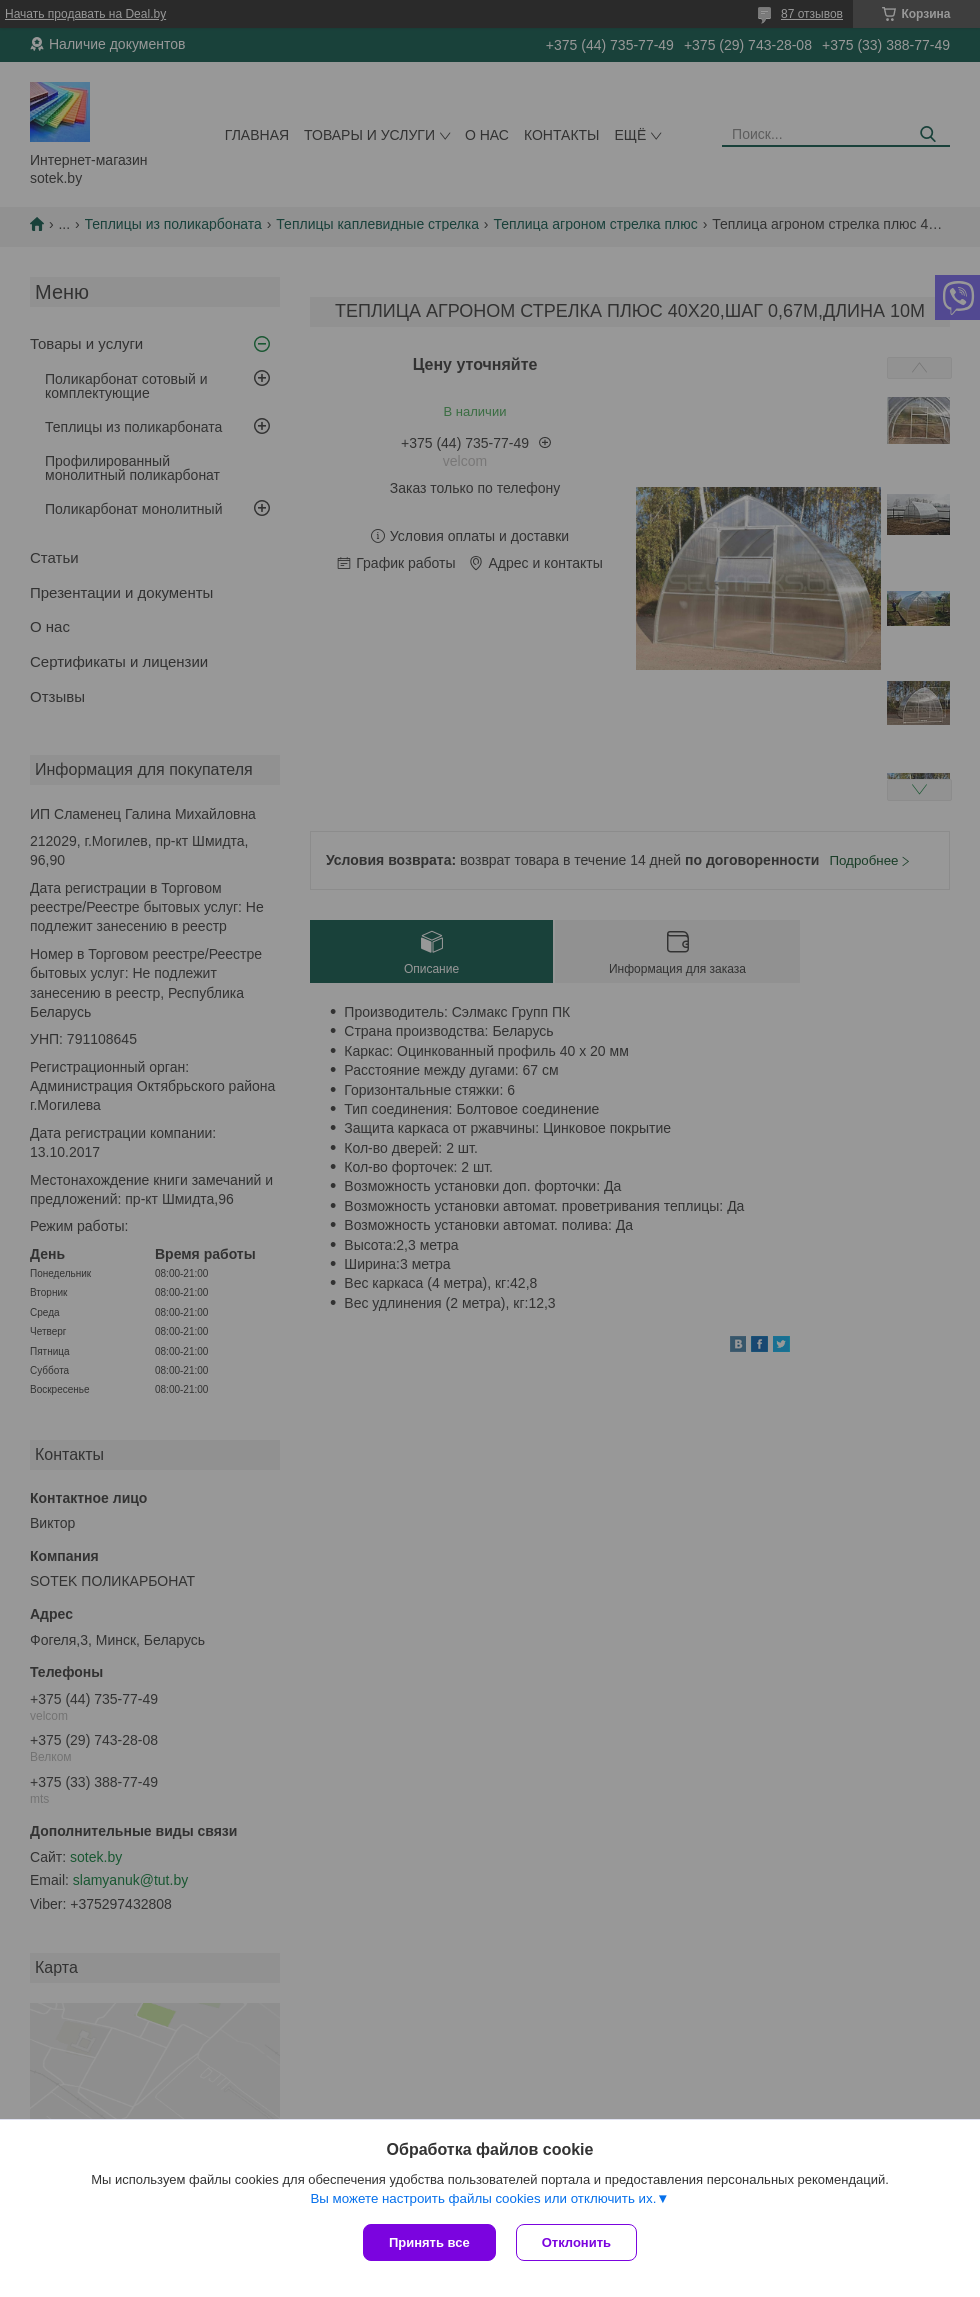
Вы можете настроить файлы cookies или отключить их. (483, 2198)
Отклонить (576, 2242)
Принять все (429, 2242)
